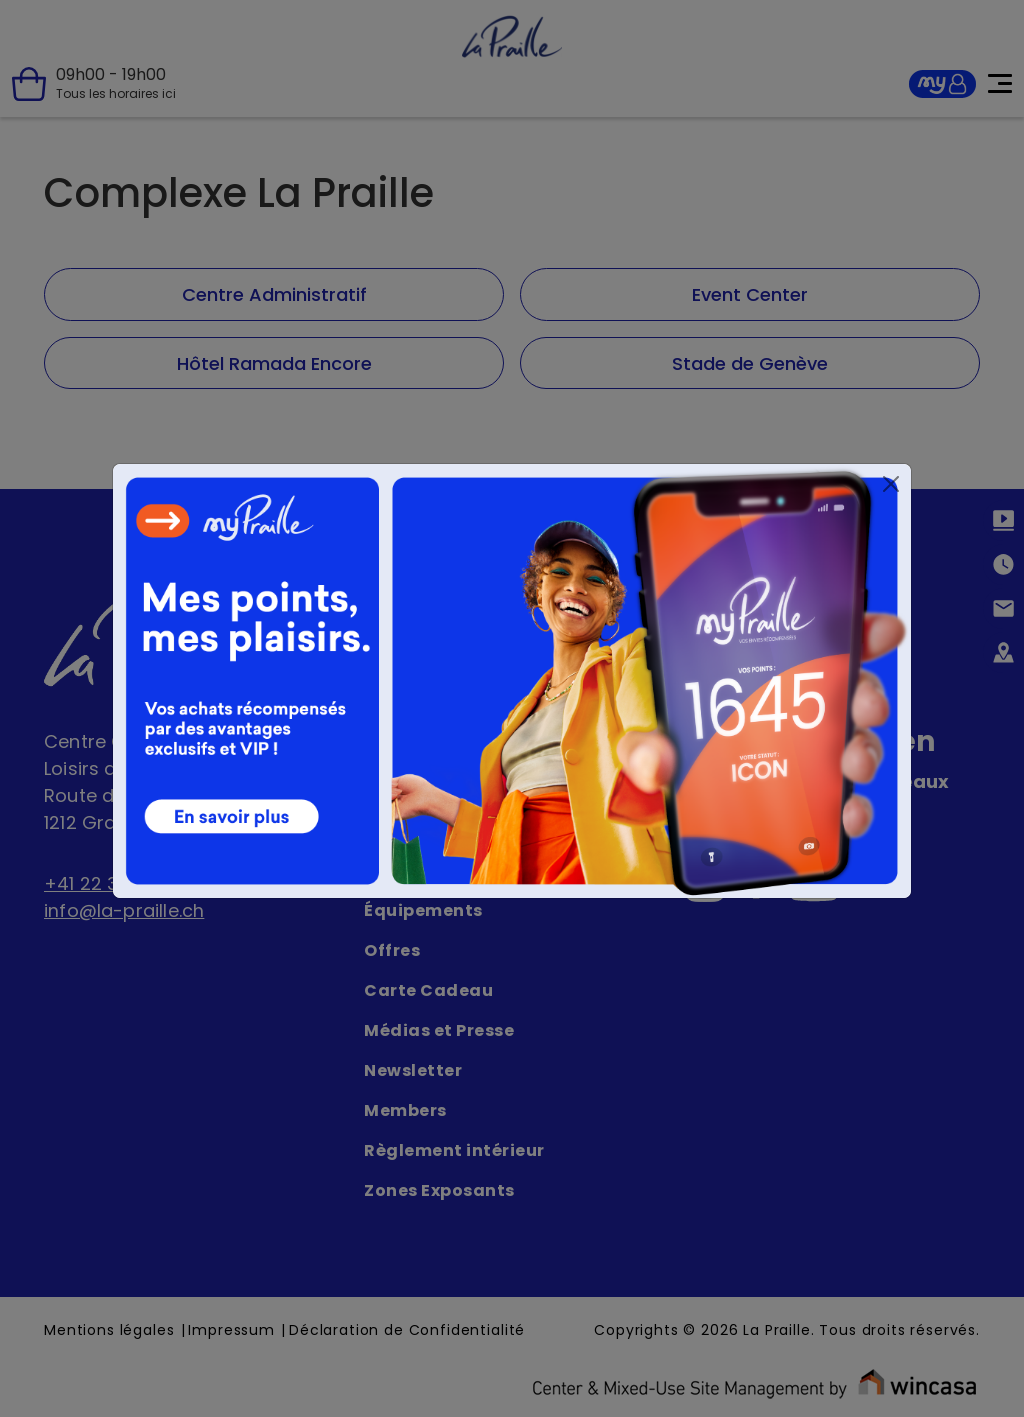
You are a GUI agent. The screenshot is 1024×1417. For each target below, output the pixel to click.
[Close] (891, 484)
